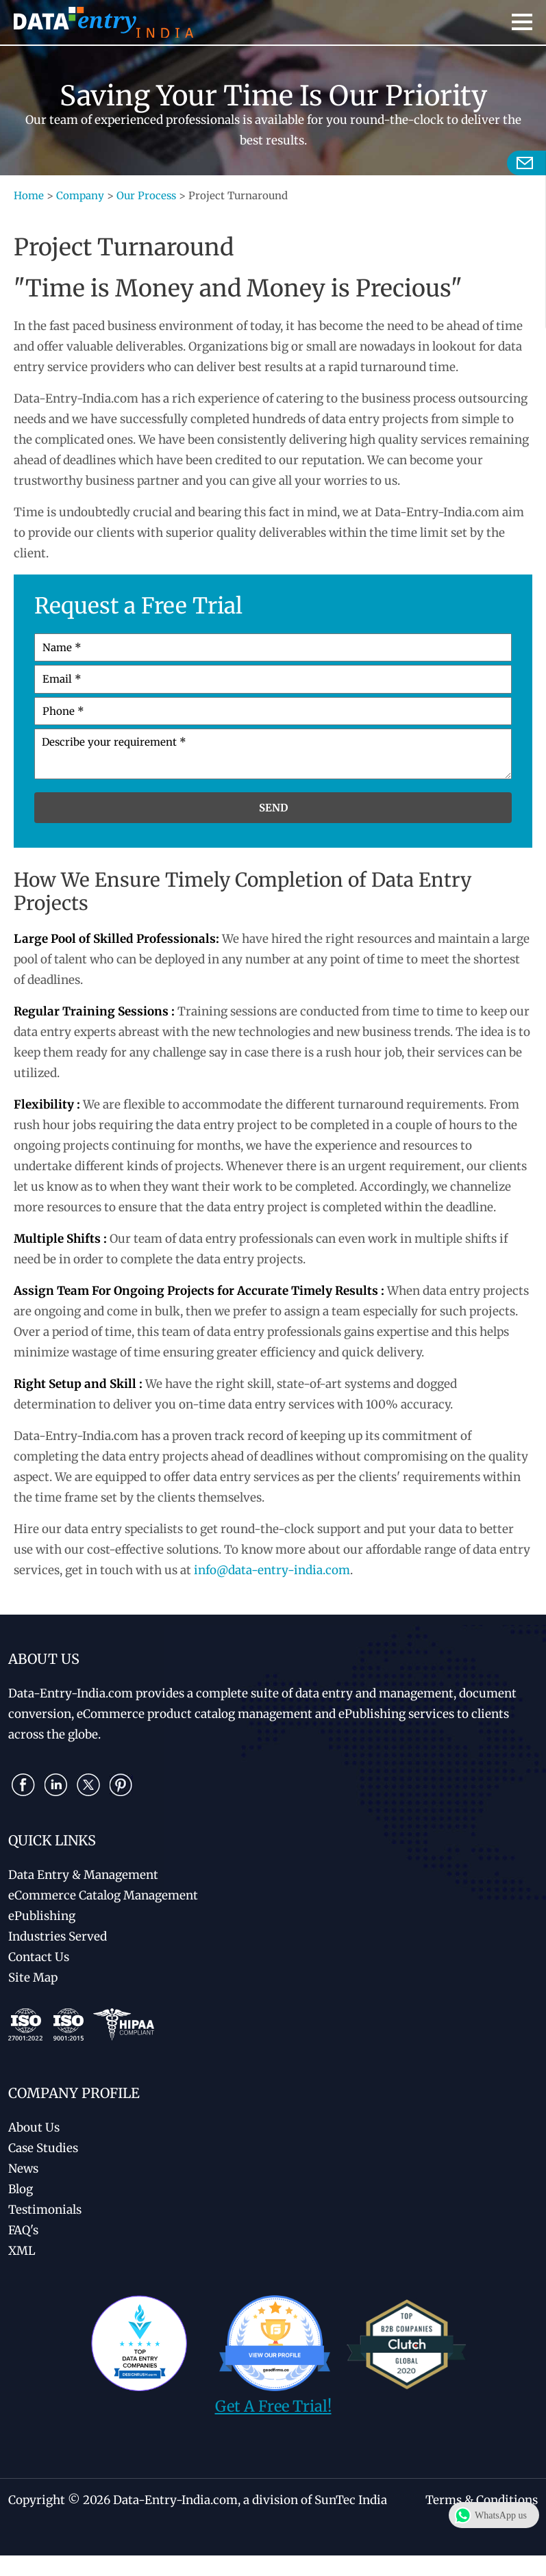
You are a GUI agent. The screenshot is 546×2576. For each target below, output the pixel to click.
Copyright (36, 2500)
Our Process (146, 195)
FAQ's (23, 2230)
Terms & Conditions (481, 2500)
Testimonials (45, 2209)
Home (29, 195)
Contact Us (38, 1957)
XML (22, 2250)
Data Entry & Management (83, 1874)
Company (80, 195)
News (23, 2168)
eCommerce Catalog (103, 1895)
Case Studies (43, 2148)
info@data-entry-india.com (272, 1570)
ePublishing (41, 1915)
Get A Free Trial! (273, 2406)
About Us (34, 2127)
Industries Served (57, 1936)
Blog (20, 2189)
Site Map (33, 1977)
